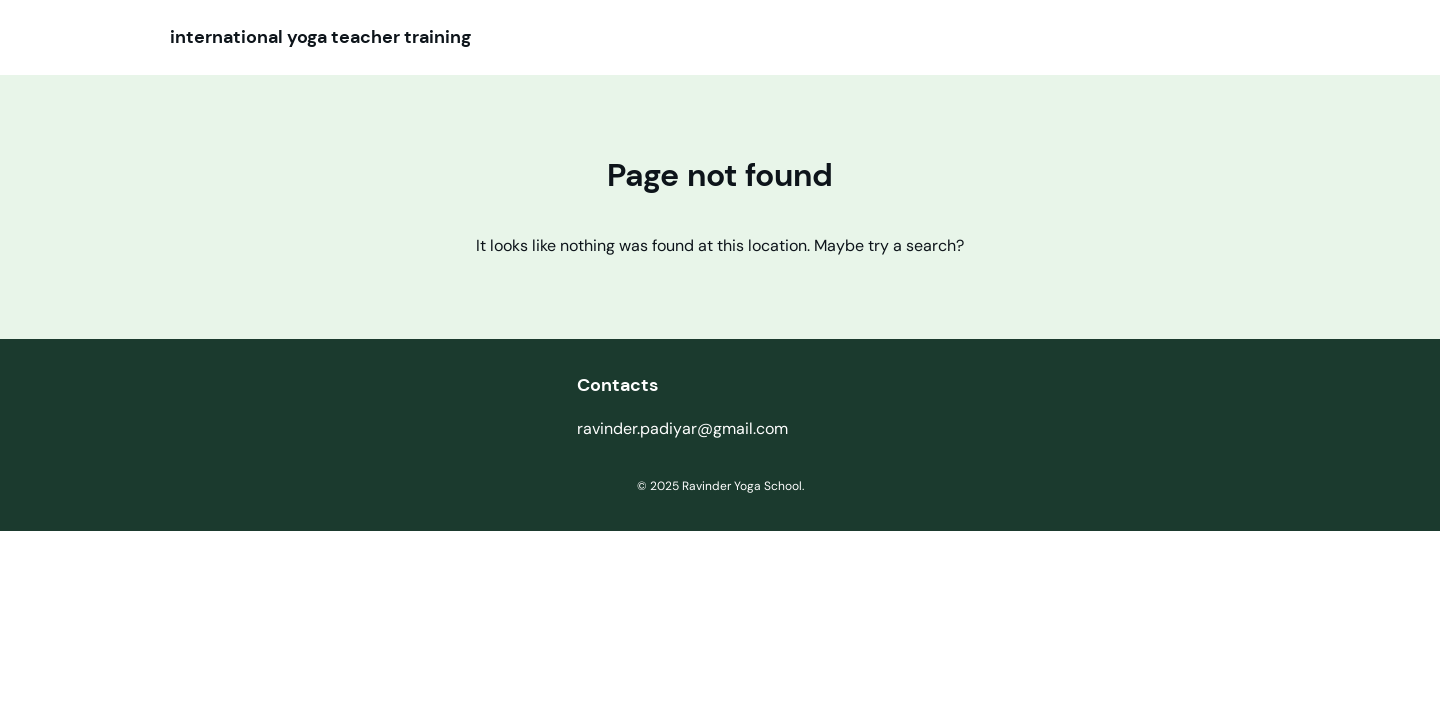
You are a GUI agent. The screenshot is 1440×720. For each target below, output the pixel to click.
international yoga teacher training (320, 37)
